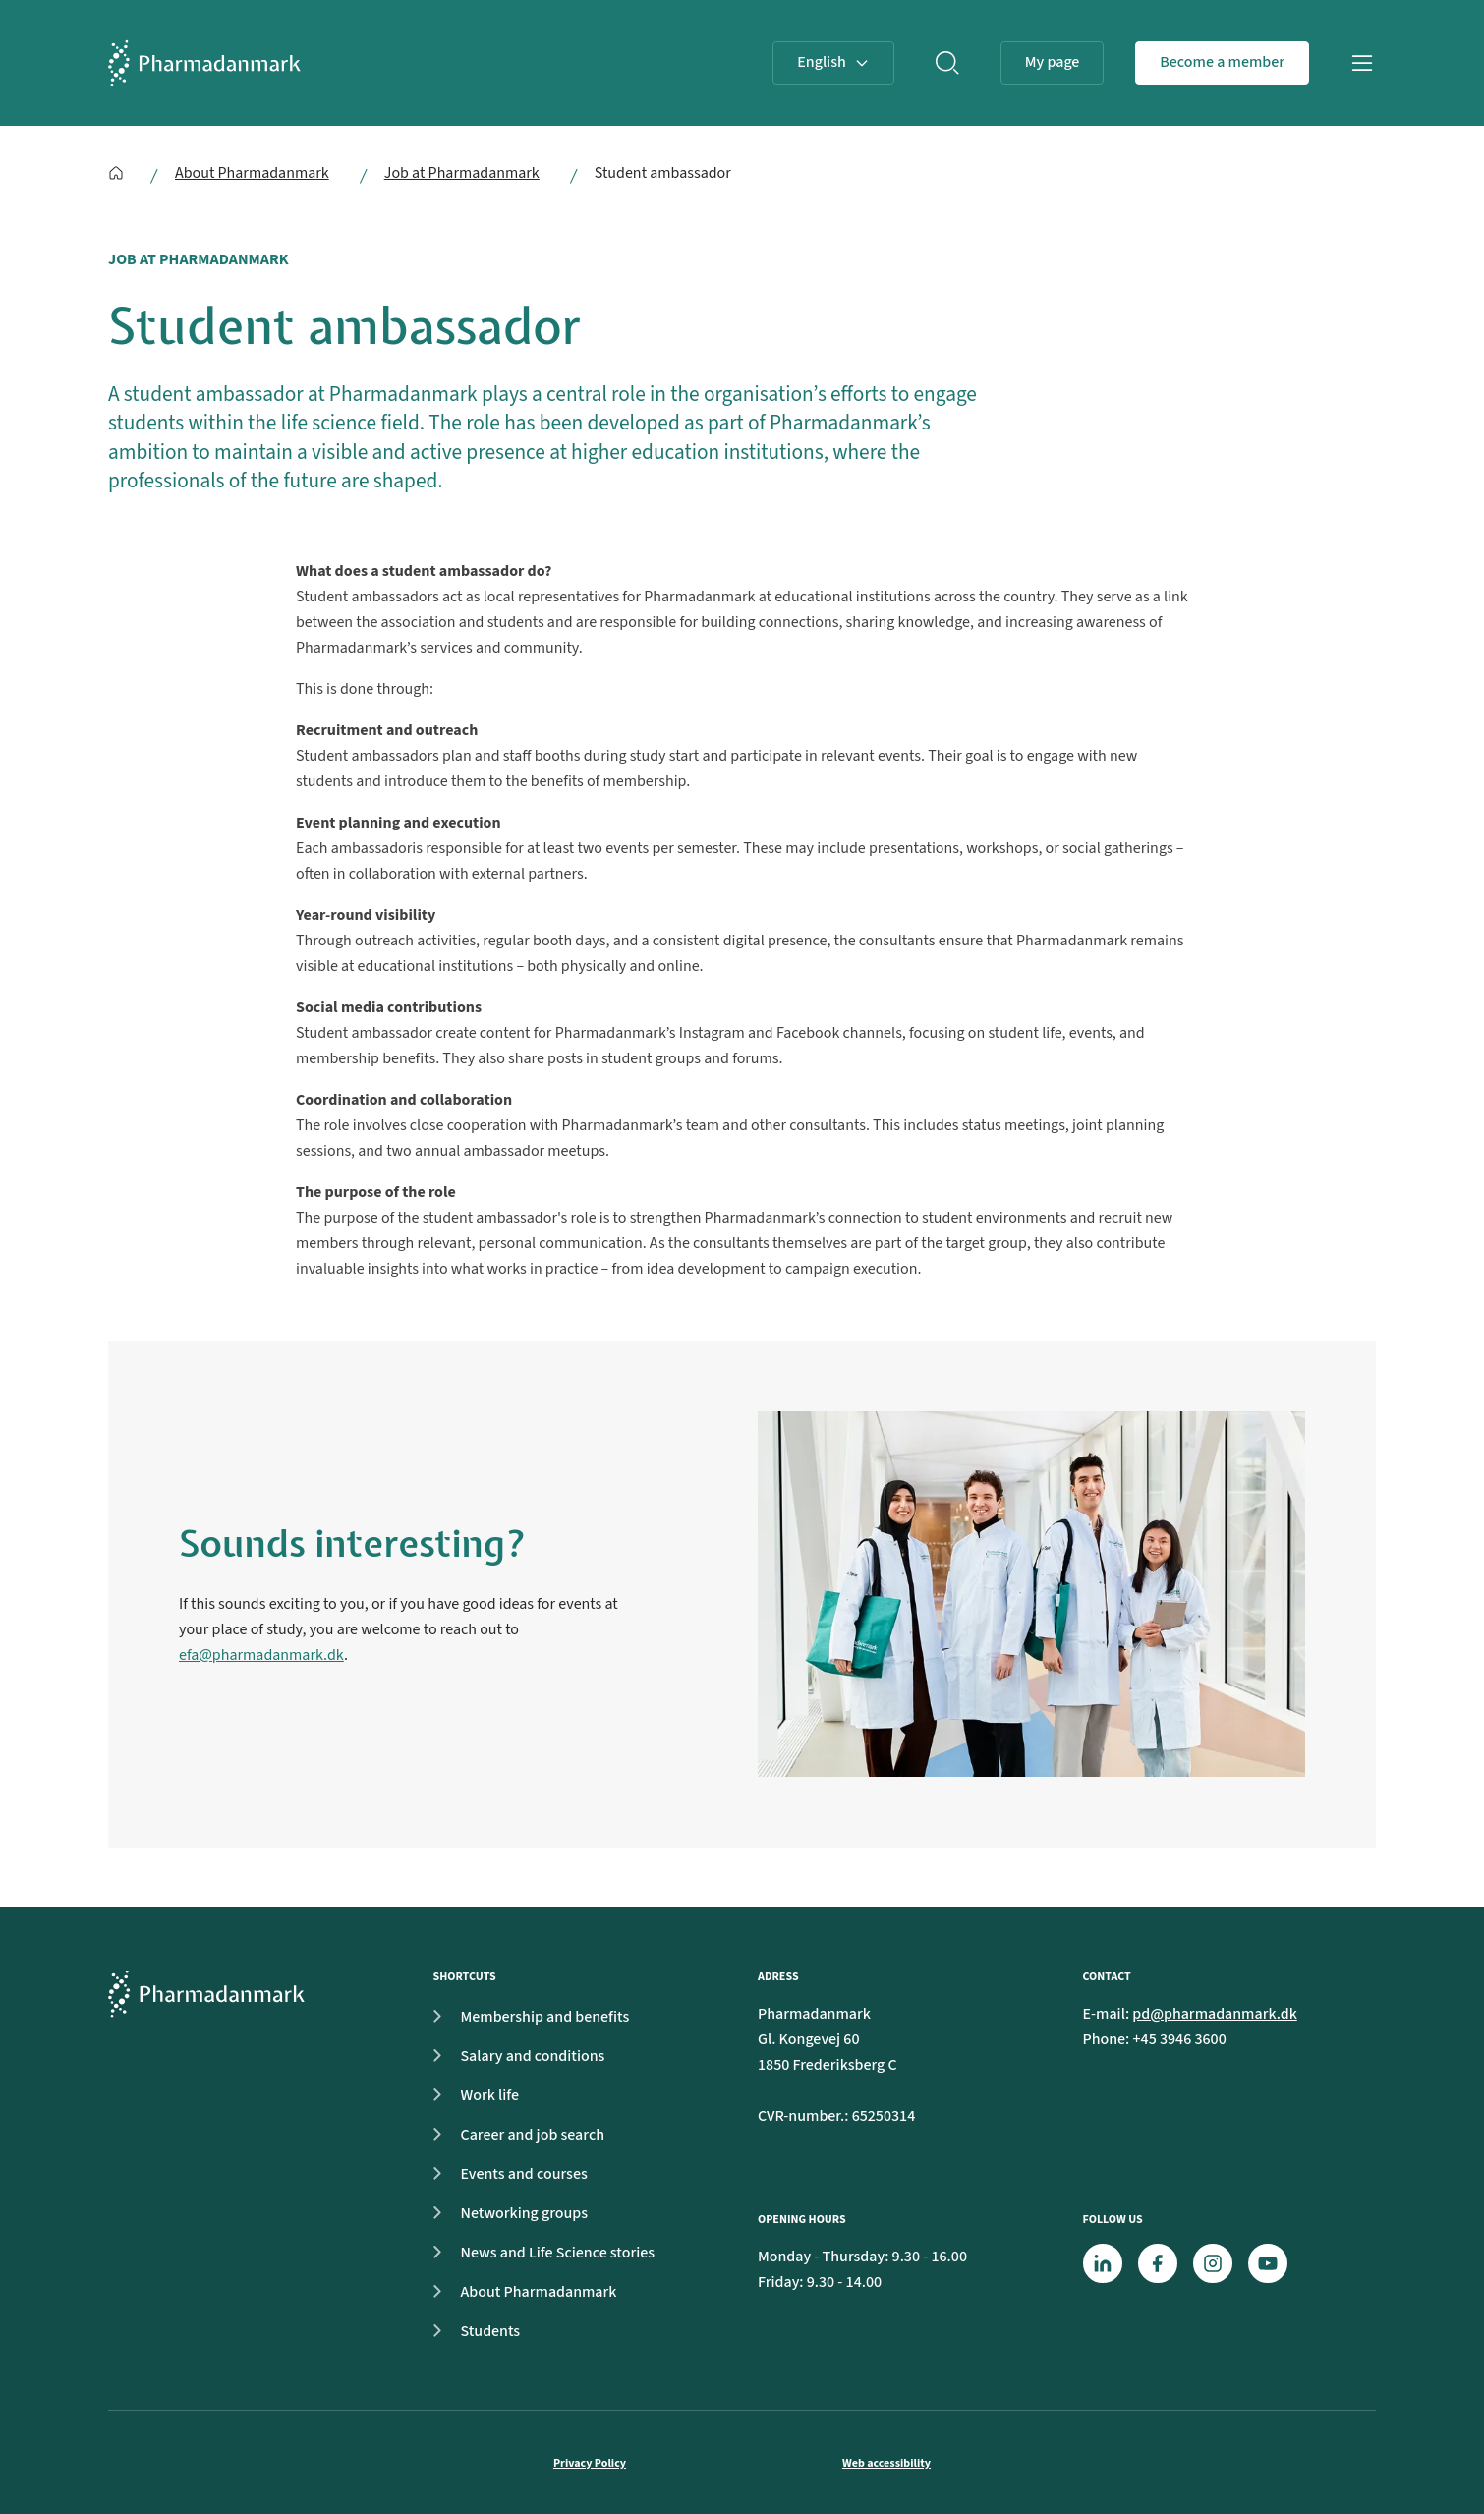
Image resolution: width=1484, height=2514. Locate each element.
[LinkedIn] (1102, 2263)
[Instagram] (1212, 2263)
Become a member (1222, 62)
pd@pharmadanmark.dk (1214, 2014)
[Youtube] (1267, 2263)
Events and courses (505, 2174)
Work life (471, 2095)
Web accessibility (886, 2463)
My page (1052, 62)
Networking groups (505, 2213)
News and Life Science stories (539, 2252)
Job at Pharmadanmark (462, 173)
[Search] (947, 63)
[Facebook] (1157, 2263)
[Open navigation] (1362, 63)
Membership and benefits (526, 2016)
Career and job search (513, 2134)
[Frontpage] (204, 62)
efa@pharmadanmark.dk (261, 1655)
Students (471, 2331)
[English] (116, 173)
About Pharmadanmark (252, 173)
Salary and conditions (513, 2056)
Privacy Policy (589, 2463)
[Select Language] (832, 63)
